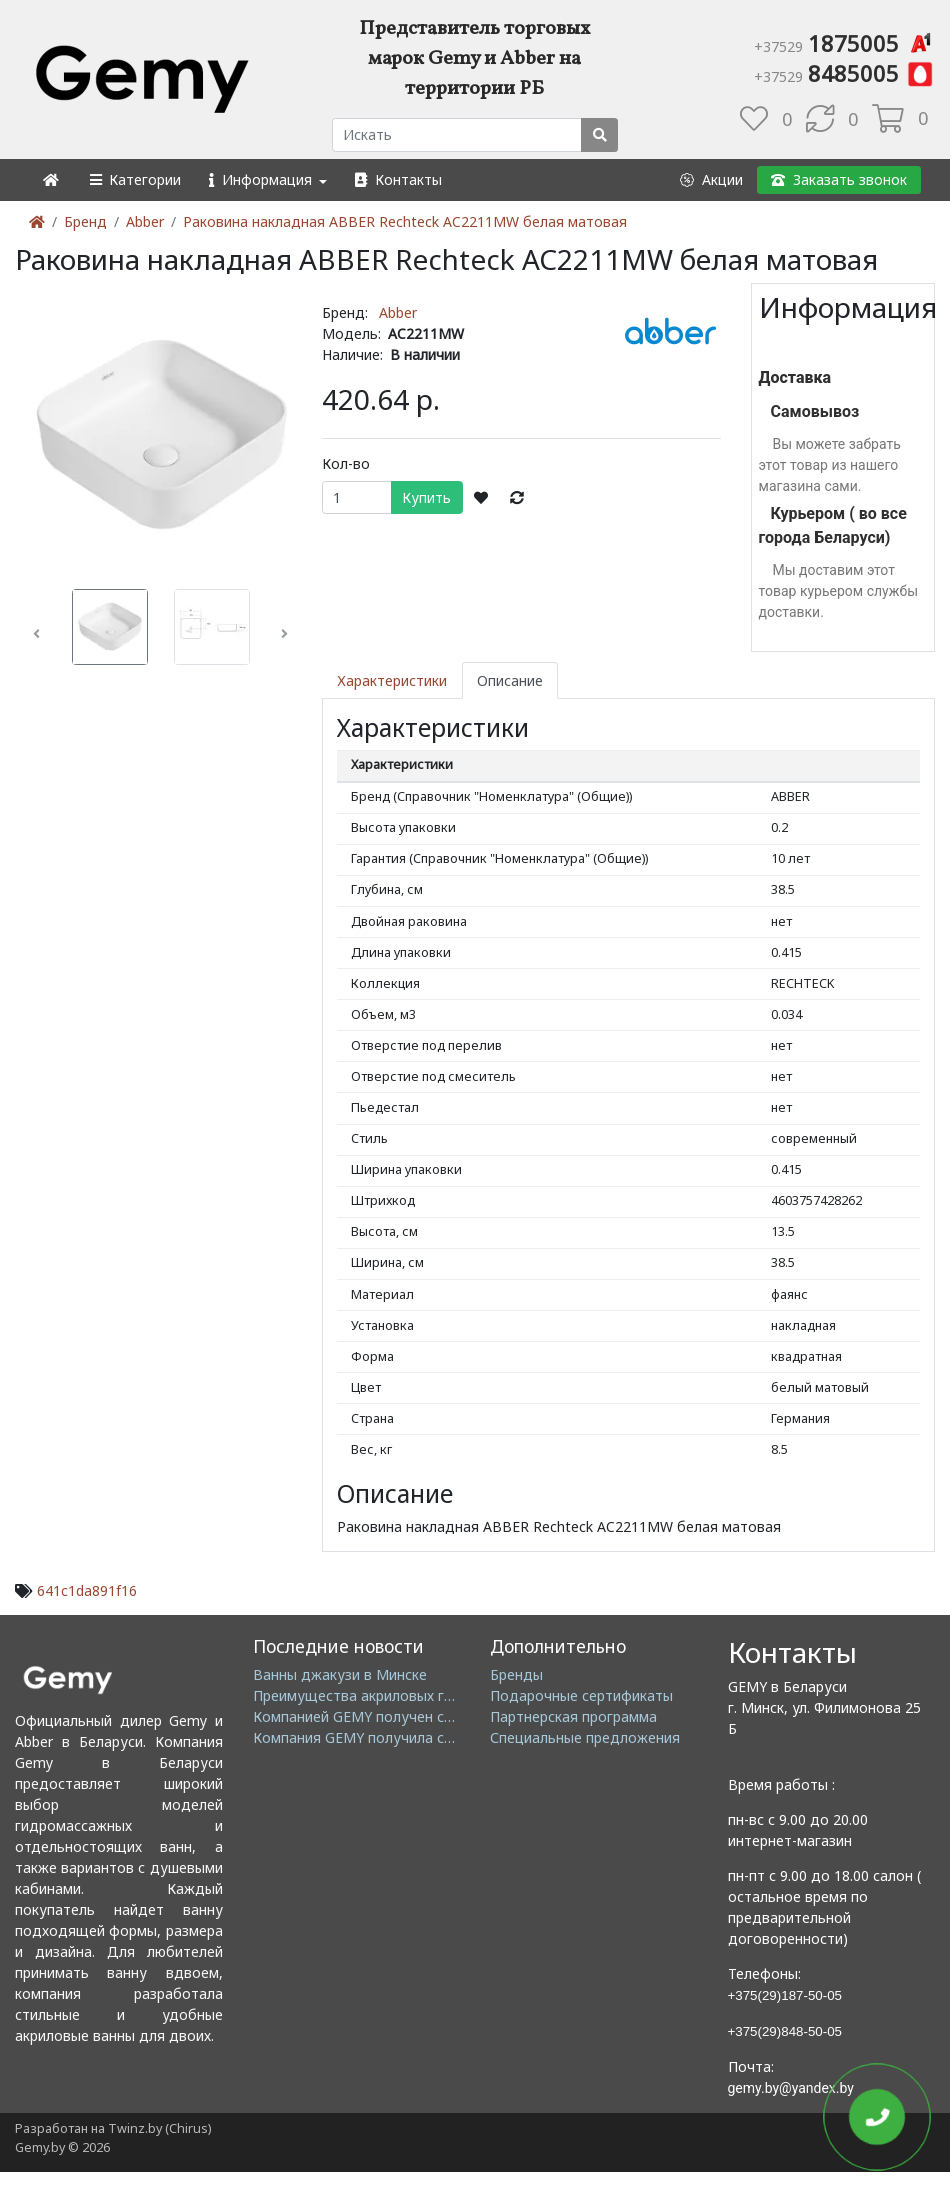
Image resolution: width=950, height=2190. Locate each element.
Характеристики (392, 680)
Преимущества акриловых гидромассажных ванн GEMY (443, 1695)
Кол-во (346, 463)
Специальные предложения (585, 1737)
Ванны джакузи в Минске (340, 1674)
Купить (426, 497)
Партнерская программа (573, 1716)
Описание (510, 680)
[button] (134, 179)
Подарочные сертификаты (581, 1695)
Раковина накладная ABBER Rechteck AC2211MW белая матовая (405, 221)
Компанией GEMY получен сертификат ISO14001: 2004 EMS (455, 1716)
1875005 (844, 43)
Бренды (516, 1674)
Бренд (85, 221)
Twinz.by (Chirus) (159, 2128)
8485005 (844, 73)
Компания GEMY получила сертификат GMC (403, 1737)
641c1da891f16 (87, 1590)
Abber (145, 221)
